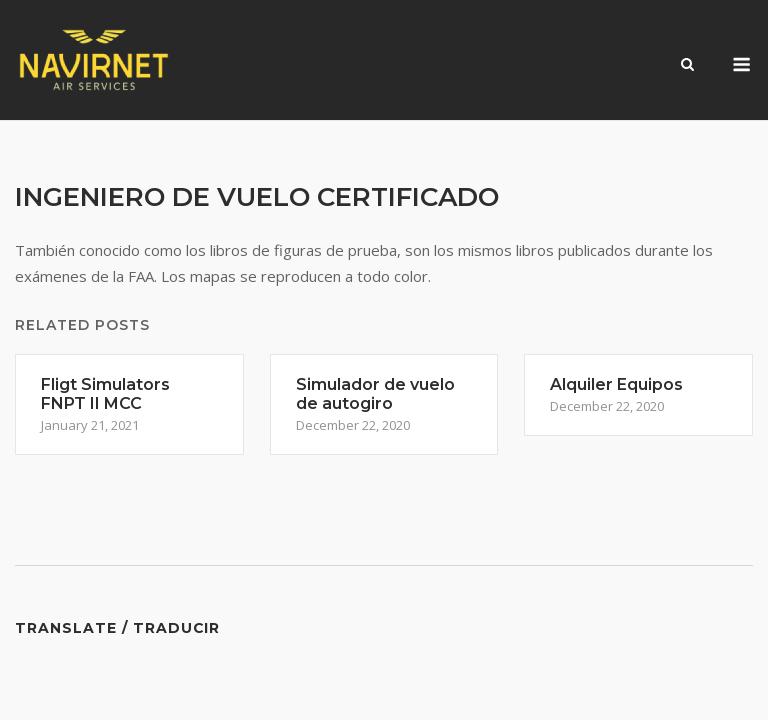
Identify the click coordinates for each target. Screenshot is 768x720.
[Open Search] (687, 66)
